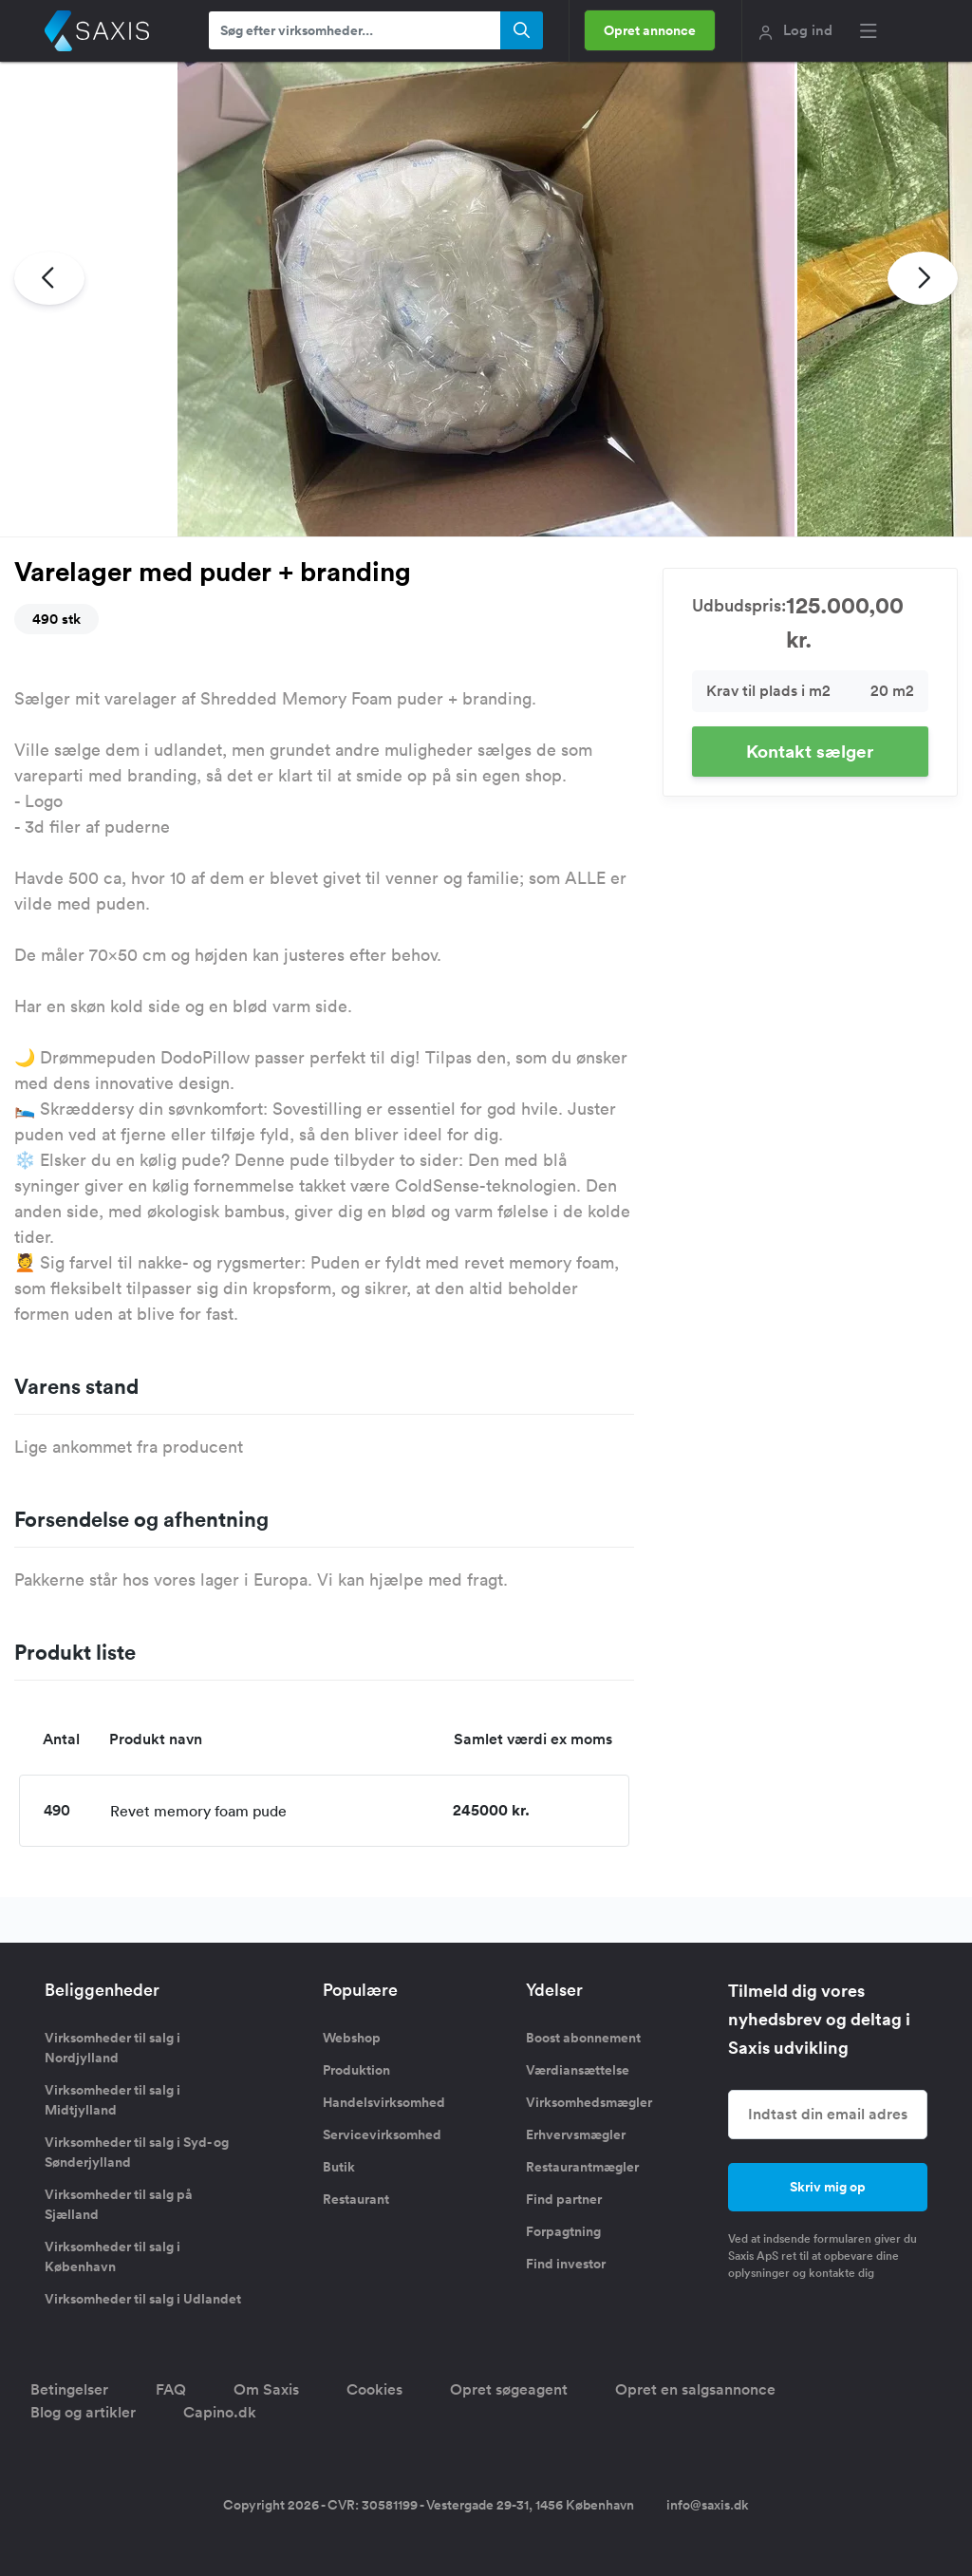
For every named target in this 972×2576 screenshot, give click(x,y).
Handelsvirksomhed (384, 2102)
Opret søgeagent (509, 2389)
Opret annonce (650, 30)
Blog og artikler (83, 2412)
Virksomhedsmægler (589, 2102)
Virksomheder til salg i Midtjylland (112, 2099)
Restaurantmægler (582, 2166)
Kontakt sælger (809, 751)
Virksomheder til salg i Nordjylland (112, 2047)
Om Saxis (266, 2389)
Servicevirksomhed (382, 2134)
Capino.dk (219, 2412)
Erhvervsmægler (576, 2134)
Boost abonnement (583, 2037)
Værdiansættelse (577, 2069)
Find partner (564, 2199)
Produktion (356, 2069)
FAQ (171, 2389)
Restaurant (356, 2199)
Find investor (566, 2263)
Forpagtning (563, 2231)
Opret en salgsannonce (695, 2389)
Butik (339, 2166)
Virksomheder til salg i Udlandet (143, 2298)
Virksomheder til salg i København (112, 2256)
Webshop (352, 2037)
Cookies (374, 2389)
